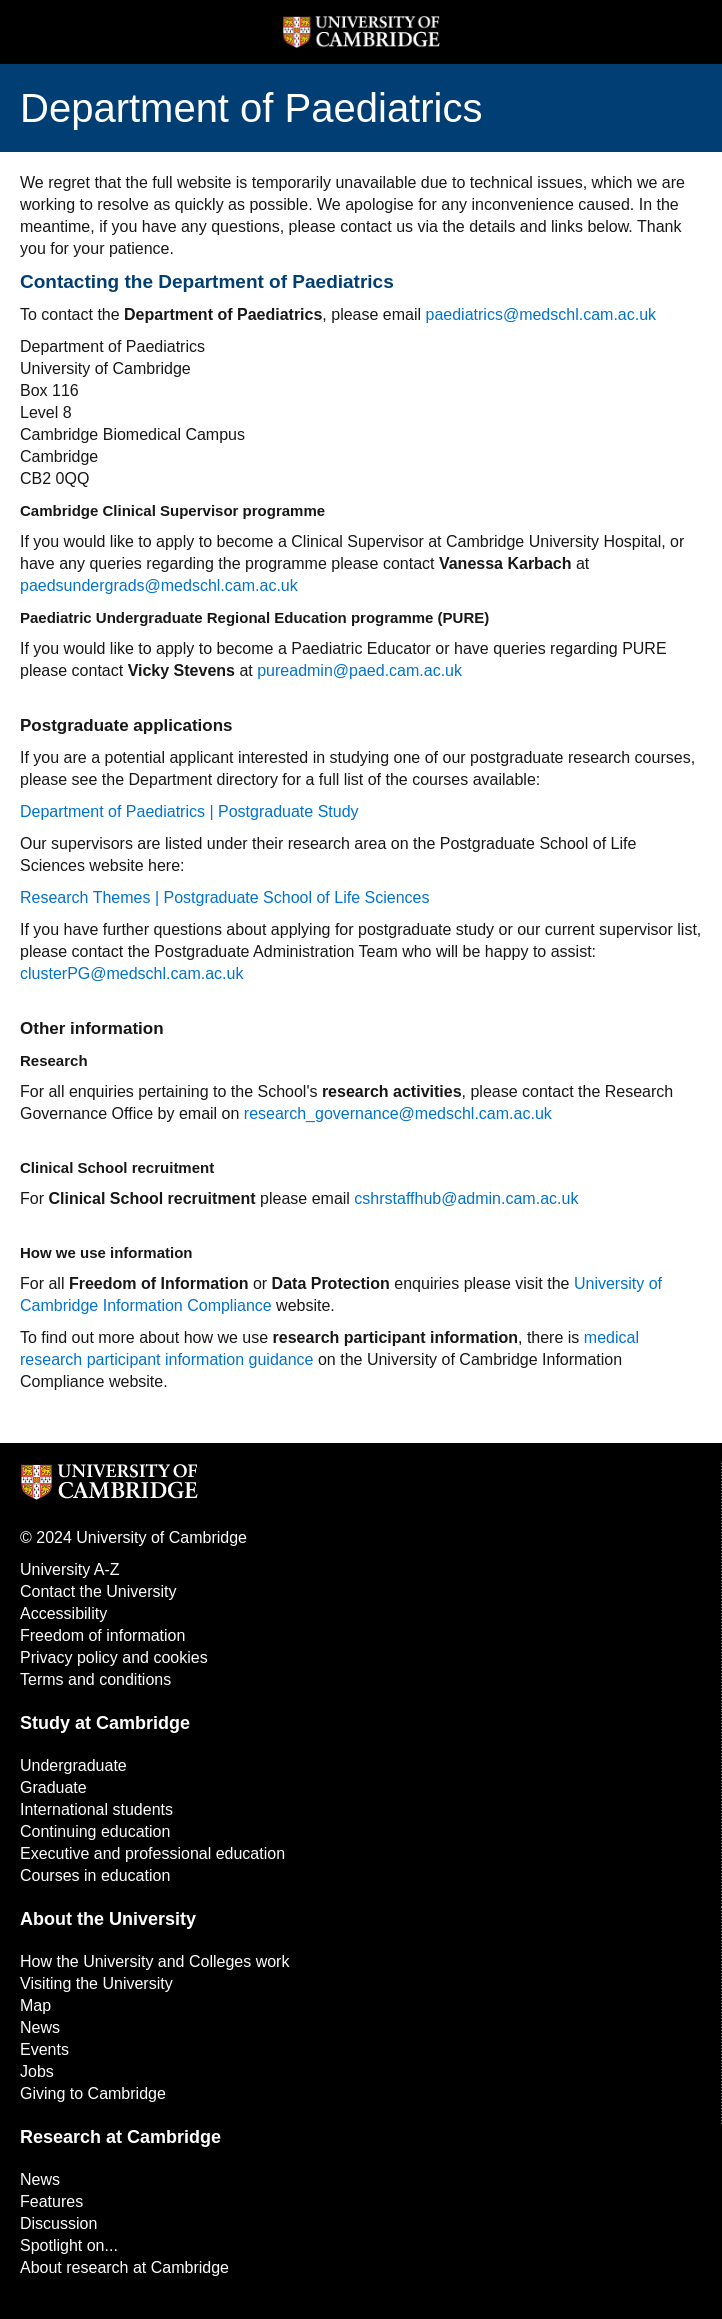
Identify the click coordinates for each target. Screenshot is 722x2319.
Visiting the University (96, 1983)
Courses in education (95, 1875)
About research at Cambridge (124, 2267)
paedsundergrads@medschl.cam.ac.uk (159, 585)
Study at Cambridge (105, 1723)
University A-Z (70, 1569)
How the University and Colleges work (154, 1961)
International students (96, 1809)
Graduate (53, 1787)
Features (51, 2201)
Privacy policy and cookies (114, 1657)
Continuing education (95, 1831)
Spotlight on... (69, 2245)
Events (44, 2049)
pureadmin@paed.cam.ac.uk (359, 670)
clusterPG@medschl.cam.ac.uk (131, 973)
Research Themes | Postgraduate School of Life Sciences (224, 897)
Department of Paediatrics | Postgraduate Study (189, 811)
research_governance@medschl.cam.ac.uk (398, 1113)
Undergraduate (73, 1765)
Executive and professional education (152, 1853)
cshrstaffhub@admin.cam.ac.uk (466, 1198)
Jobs (37, 2071)
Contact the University (98, 1591)
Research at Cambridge (120, 2137)
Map (35, 2005)
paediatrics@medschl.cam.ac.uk (541, 314)
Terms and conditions (95, 1679)
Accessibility (63, 1613)
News (40, 2027)
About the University (108, 1919)
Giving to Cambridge (93, 2093)
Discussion (58, 2223)
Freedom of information (102, 1635)
